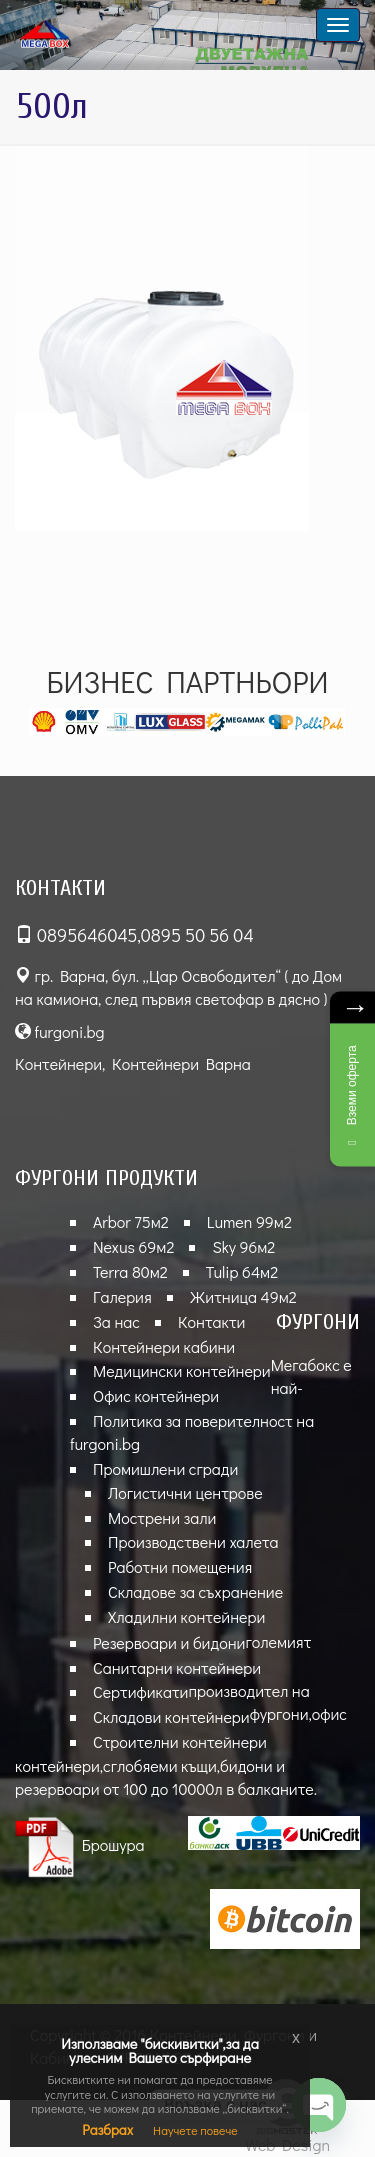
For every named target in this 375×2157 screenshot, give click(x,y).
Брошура (80, 1844)
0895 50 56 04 (197, 935)
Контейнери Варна (181, 1063)
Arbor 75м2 (131, 1221)
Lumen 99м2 (249, 1221)
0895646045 (87, 935)
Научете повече (195, 2130)
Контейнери (58, 1063)
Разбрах (107, 2129)
